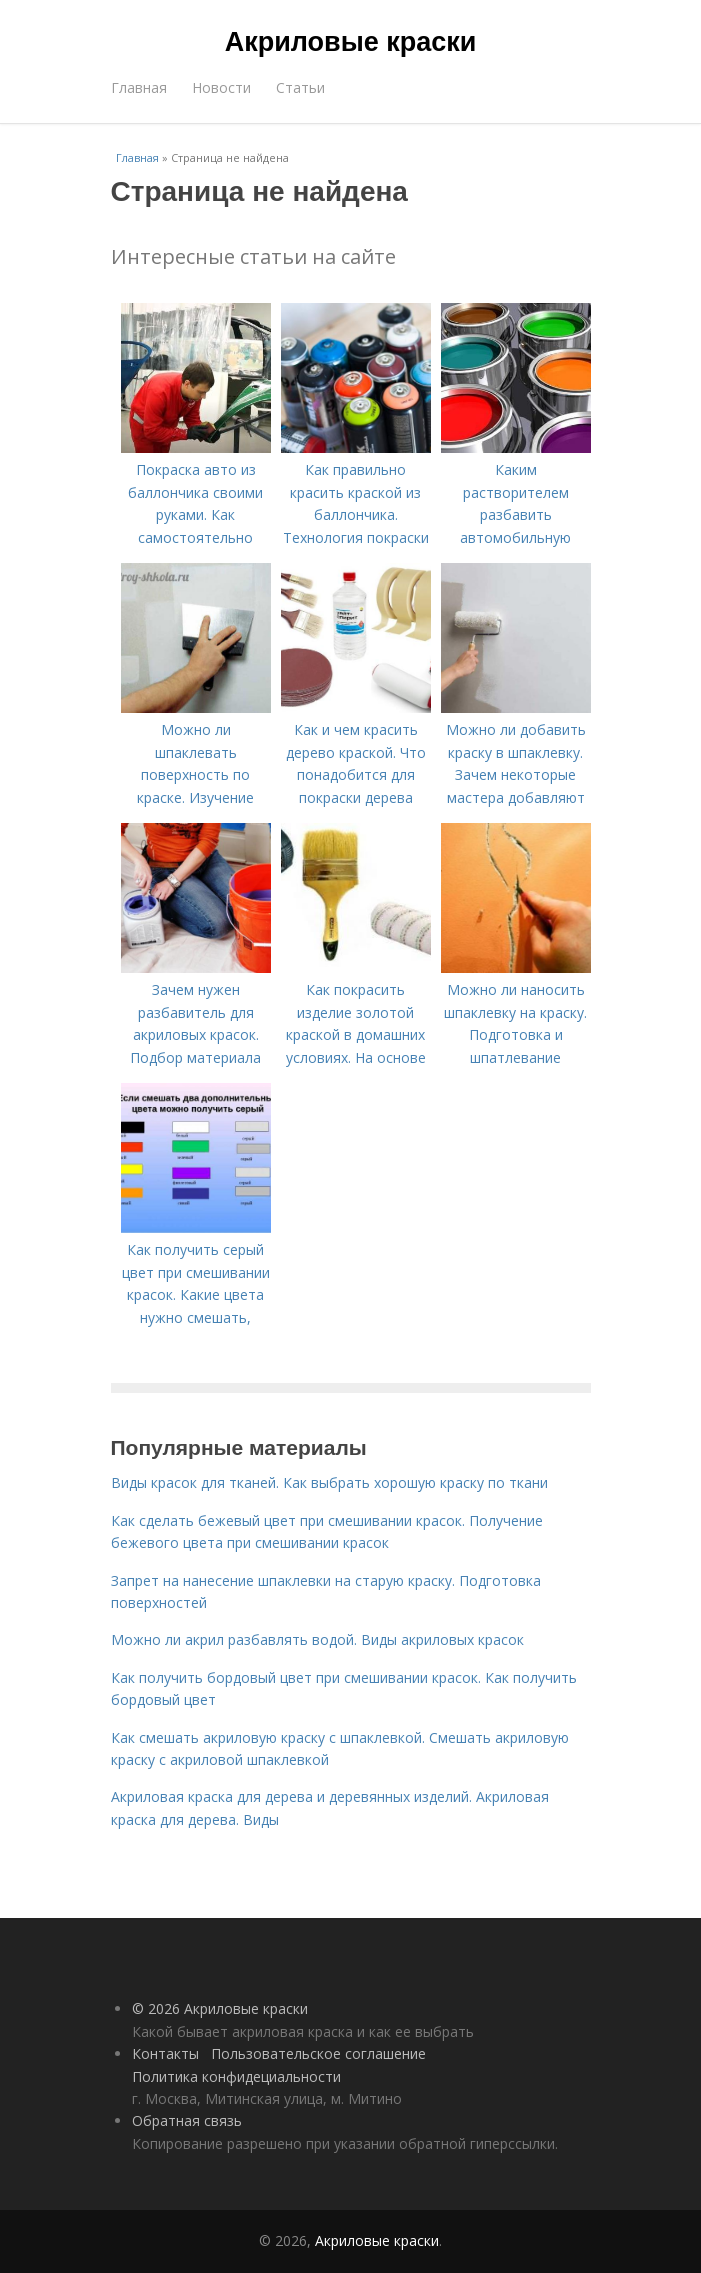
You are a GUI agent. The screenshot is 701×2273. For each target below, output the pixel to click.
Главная (139, 87)
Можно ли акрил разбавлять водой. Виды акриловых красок (317, 1639)
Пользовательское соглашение (318, 2053)
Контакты (165, 2053)
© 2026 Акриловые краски (220, 2008)
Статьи (300, 87)
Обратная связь (187, 2120)
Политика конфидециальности (236, 2076)
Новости (221, 87)
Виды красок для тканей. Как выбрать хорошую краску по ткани (329, 1482)
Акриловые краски (351, 42)
